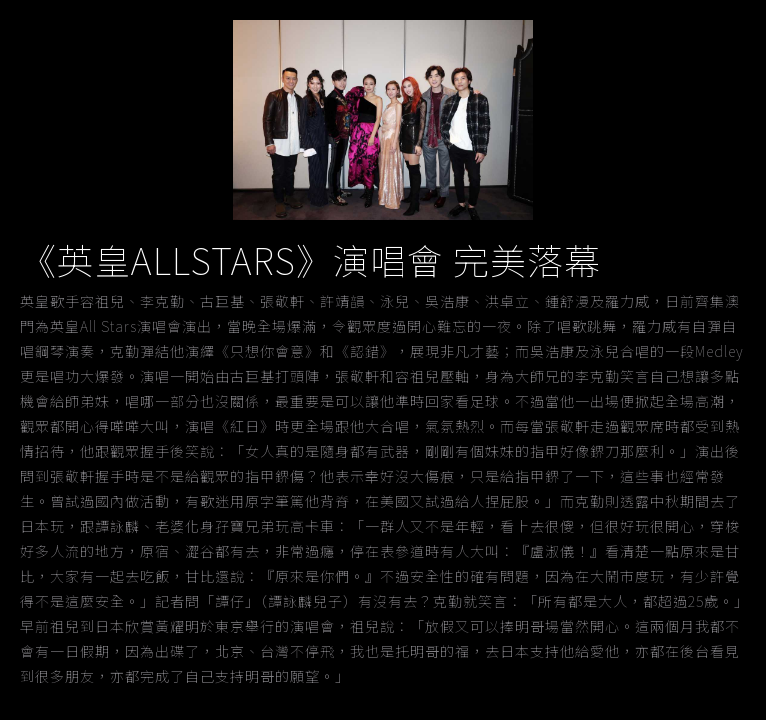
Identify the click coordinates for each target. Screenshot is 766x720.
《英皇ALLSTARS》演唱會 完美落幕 (310, 259)
